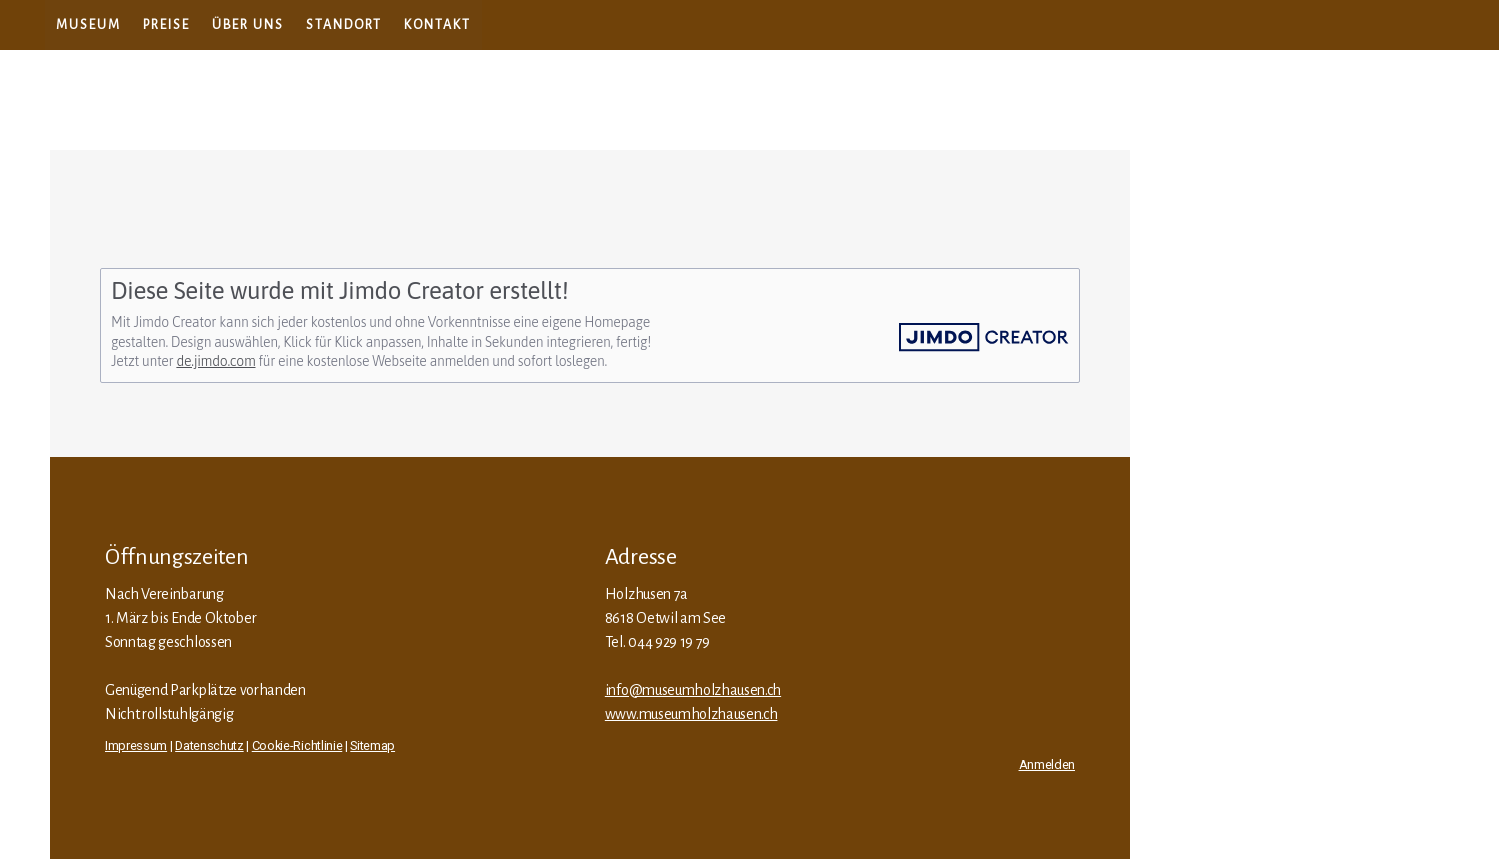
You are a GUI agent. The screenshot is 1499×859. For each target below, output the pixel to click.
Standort (344, 25)
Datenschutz (209, 745)
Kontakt (437, 25)
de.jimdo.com (215, 361)
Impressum (136, 745)
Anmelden (1047, 764)
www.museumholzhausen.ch (691, 714)
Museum (88, 25)
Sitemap (372, 745)
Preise (166, 25)
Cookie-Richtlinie (297, 745)
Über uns (248, 25)
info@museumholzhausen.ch (693, 690)
